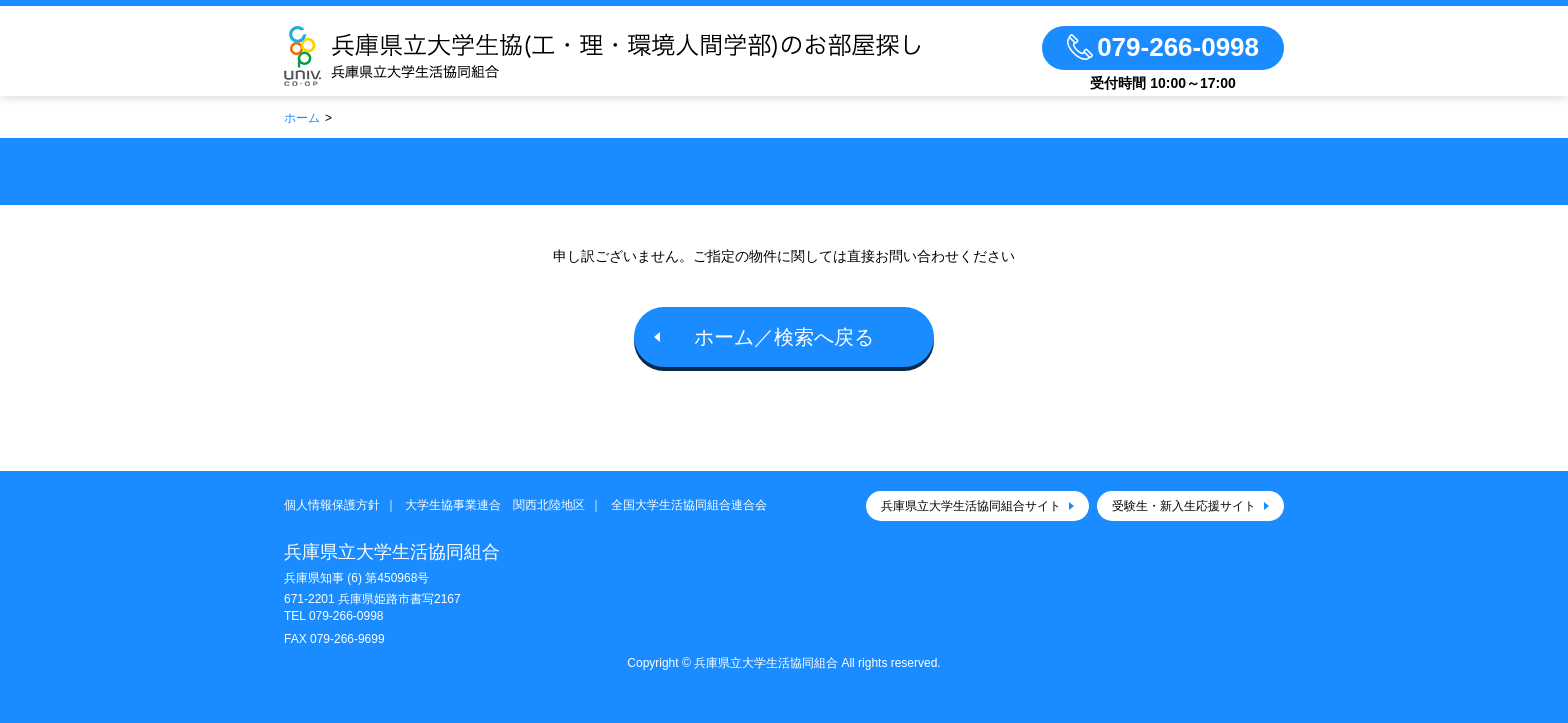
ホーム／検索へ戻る (784, 337)
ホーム (302, 118)
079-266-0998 (346, 616)
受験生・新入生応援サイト (1184, 506)
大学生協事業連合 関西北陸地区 (495, 505)
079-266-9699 (347, 639)
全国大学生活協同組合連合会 (689, 505)
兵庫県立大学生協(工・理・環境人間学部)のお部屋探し (631, 56)
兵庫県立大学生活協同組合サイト (971, 506)
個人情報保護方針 (332, 505)
